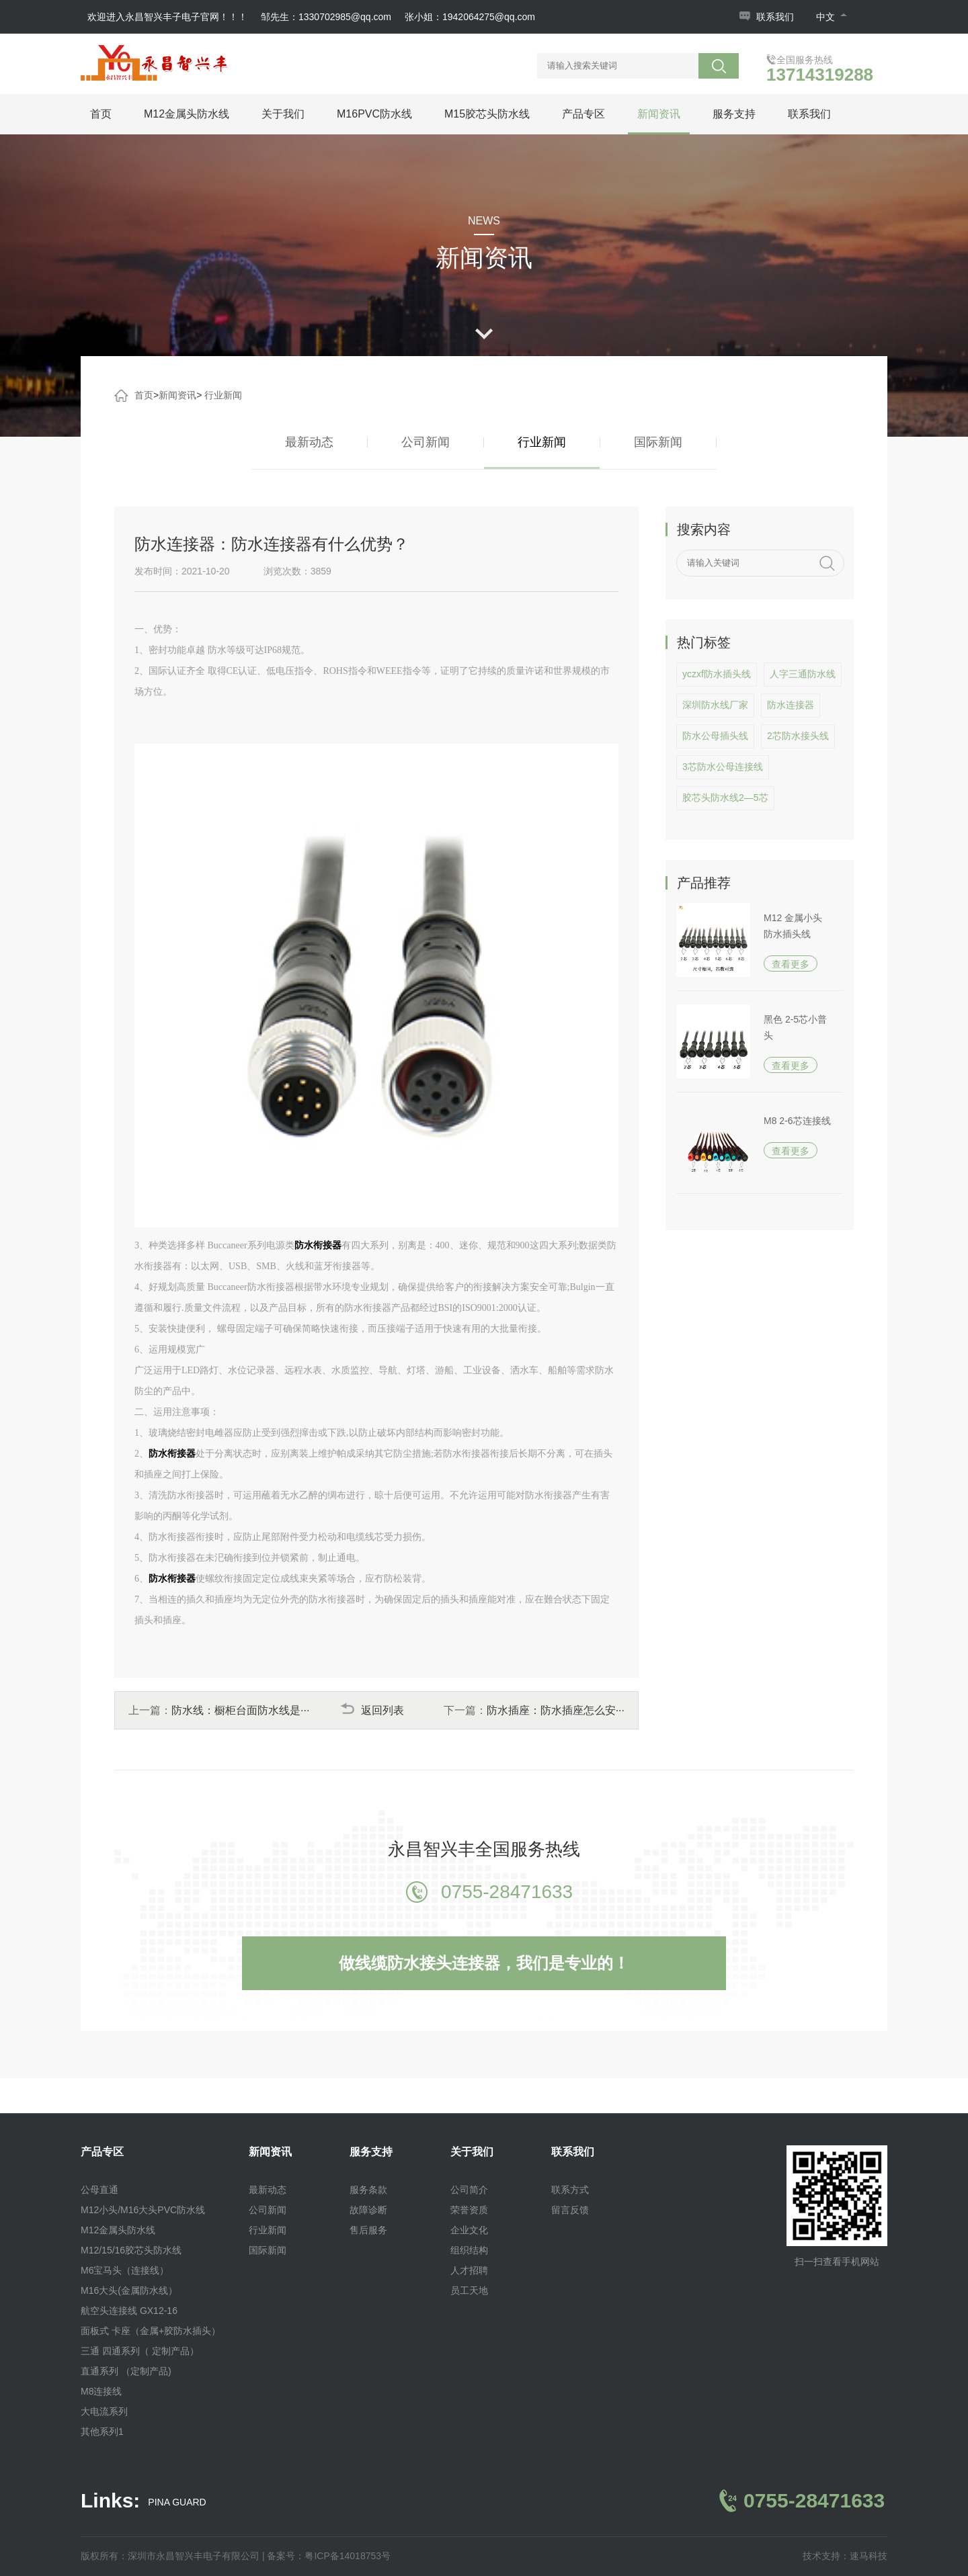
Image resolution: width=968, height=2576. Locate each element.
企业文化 (469, 2230)
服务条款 (368, 2189)
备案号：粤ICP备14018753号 (329, 2555)
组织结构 (469, 2250)
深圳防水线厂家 (715, 704)
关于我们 (283, 114)
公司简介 (469, 2189)
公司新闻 (425, 442)
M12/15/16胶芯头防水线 (131, 2250)
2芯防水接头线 (798, 735)
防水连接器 (790, 704)
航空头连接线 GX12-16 (129, 2310)
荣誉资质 (469, 2209)
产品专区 (583, 114)
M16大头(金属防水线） (129, 2290)
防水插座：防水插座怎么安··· (555, 1710)
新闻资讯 (658, 114)
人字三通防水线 (803, 674)
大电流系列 (104, 2411)
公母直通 (99, 2189)
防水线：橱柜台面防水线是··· (240, 1710)
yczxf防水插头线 (716, 674)
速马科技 (868, 2555)
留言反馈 (570, 2209)
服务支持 (734, 114)
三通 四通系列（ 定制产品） (140, 2351)
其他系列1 (102, 2431)
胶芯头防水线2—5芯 (725, 797)
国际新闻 (658, 442)
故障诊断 (368, 2209)
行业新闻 (223, 395)
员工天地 (469, 2290)
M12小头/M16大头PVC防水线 (143, 2209)
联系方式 (570, 2189)
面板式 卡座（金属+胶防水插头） (150, 2330)
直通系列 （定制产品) (126, 2371)
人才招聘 (469, 2270)
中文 (831, 16)
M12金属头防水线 (186, 114)
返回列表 (372, 1710)
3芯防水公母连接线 (722, 766)
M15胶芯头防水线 (487, 114)
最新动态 (309, 442)
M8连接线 (101, 2391)
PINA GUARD (177, 2502)
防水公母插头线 (715, 735)
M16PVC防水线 (374, 114)
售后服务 (368, 2230)
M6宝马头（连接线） (125, 2270)
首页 (101, 114)
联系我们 (775, 16)
